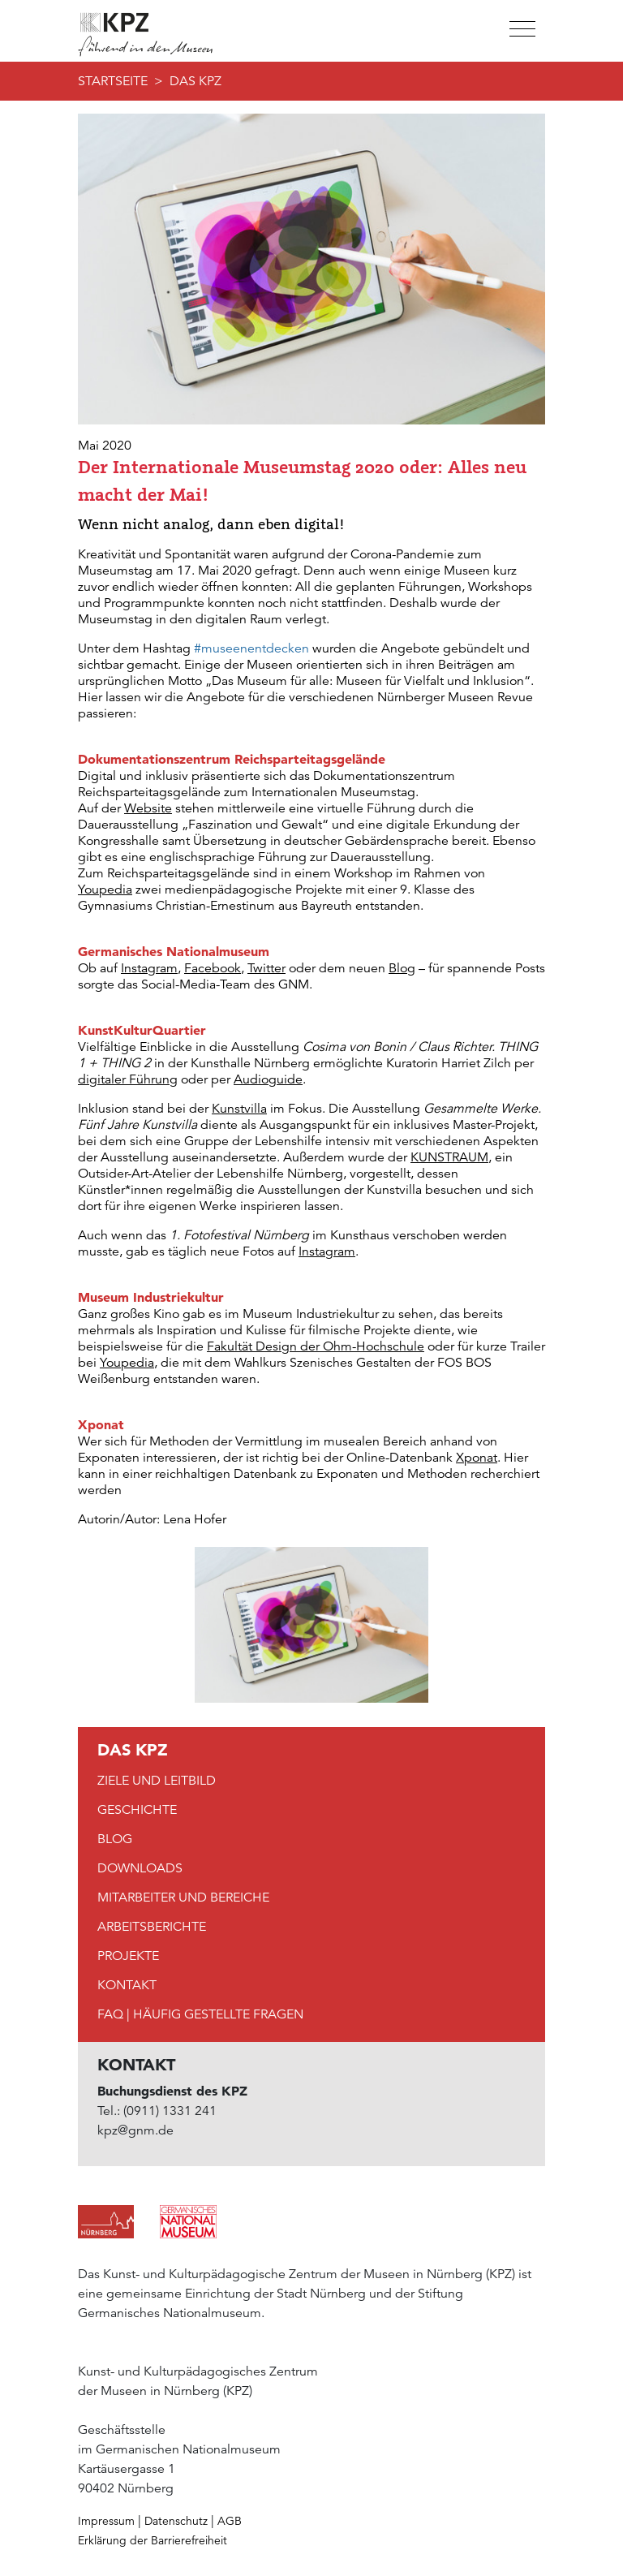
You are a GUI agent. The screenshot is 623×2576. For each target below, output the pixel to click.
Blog (402, 968)
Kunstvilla (239, 1109)
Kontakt (127, 1985)
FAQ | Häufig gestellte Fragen (200, 2014)
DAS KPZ (195, 81)
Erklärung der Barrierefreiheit (152, 2540)
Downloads (140, 1868)
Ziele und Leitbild (156, 1781)
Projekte (128, 1956)
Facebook (212, 968)
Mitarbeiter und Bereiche (183, 1897)
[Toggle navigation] (520, 28)
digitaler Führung (128, 1079)
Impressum (106, 2521)
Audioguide (268, 1079)
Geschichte (137, 1810)
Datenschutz (176, 2521)
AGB (229, 2521)
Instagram (149, 968)
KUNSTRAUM (449, 1157)
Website (148, 808)
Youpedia (105, 889)
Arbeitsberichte (151, 1927)
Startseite (113, 81)
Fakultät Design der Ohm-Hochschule (315, 1346)
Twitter (266, 968)
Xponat (476, 1458)
